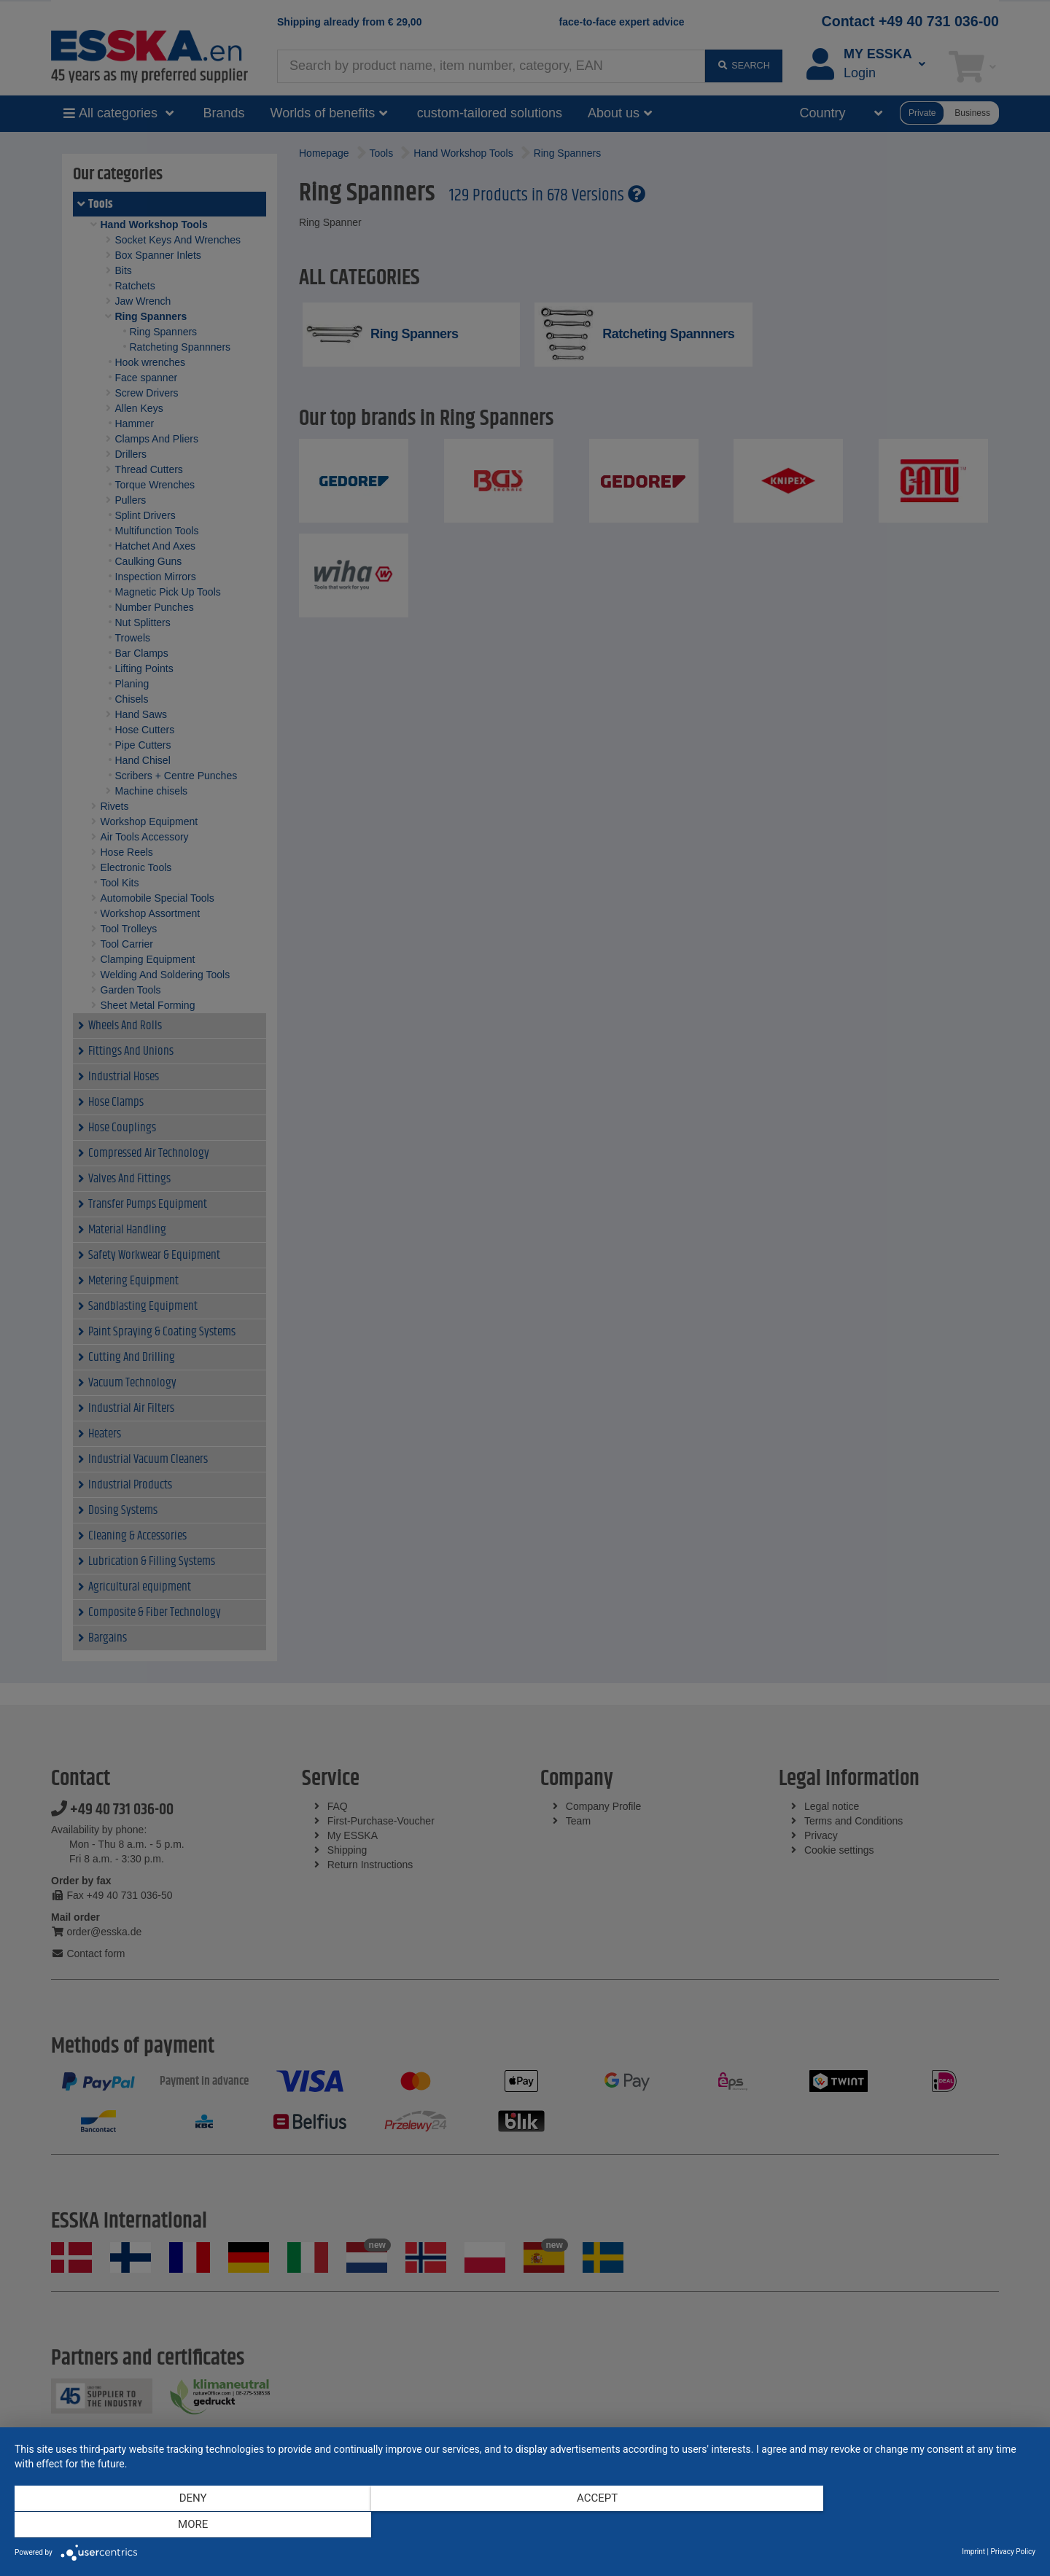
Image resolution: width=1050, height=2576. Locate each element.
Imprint (973, 2552)
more (882, 2525)
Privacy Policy (1012, 2552)
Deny (168, 2525)
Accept (525, 2525)
